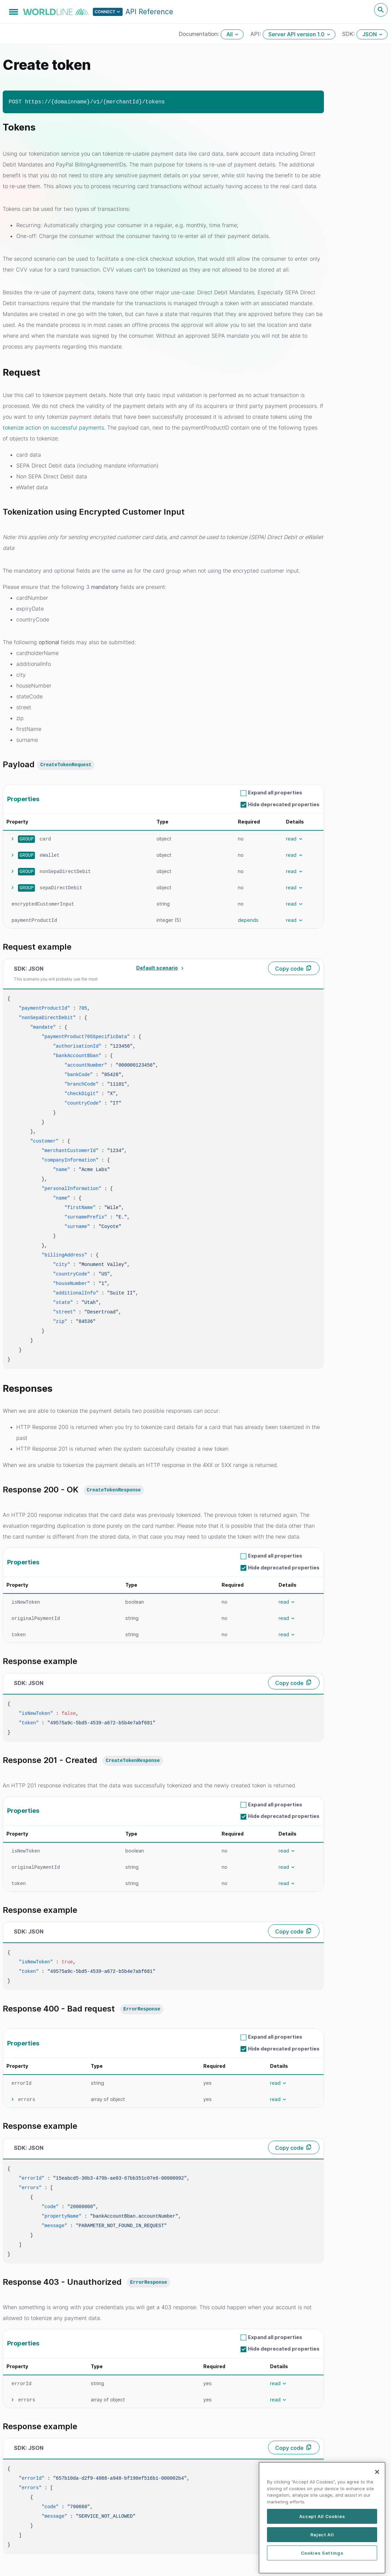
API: (256, 34)
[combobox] (159, 968)
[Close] (377, 2497)
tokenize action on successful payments (53, 427)
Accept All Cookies (322, 2542)
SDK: (349, 34)
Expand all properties (275, 792)
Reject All (322, 2560)
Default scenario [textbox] (157, 968)
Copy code (289, 968)
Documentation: (200, 34)
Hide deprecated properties (284, 804)
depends (248, 920)
